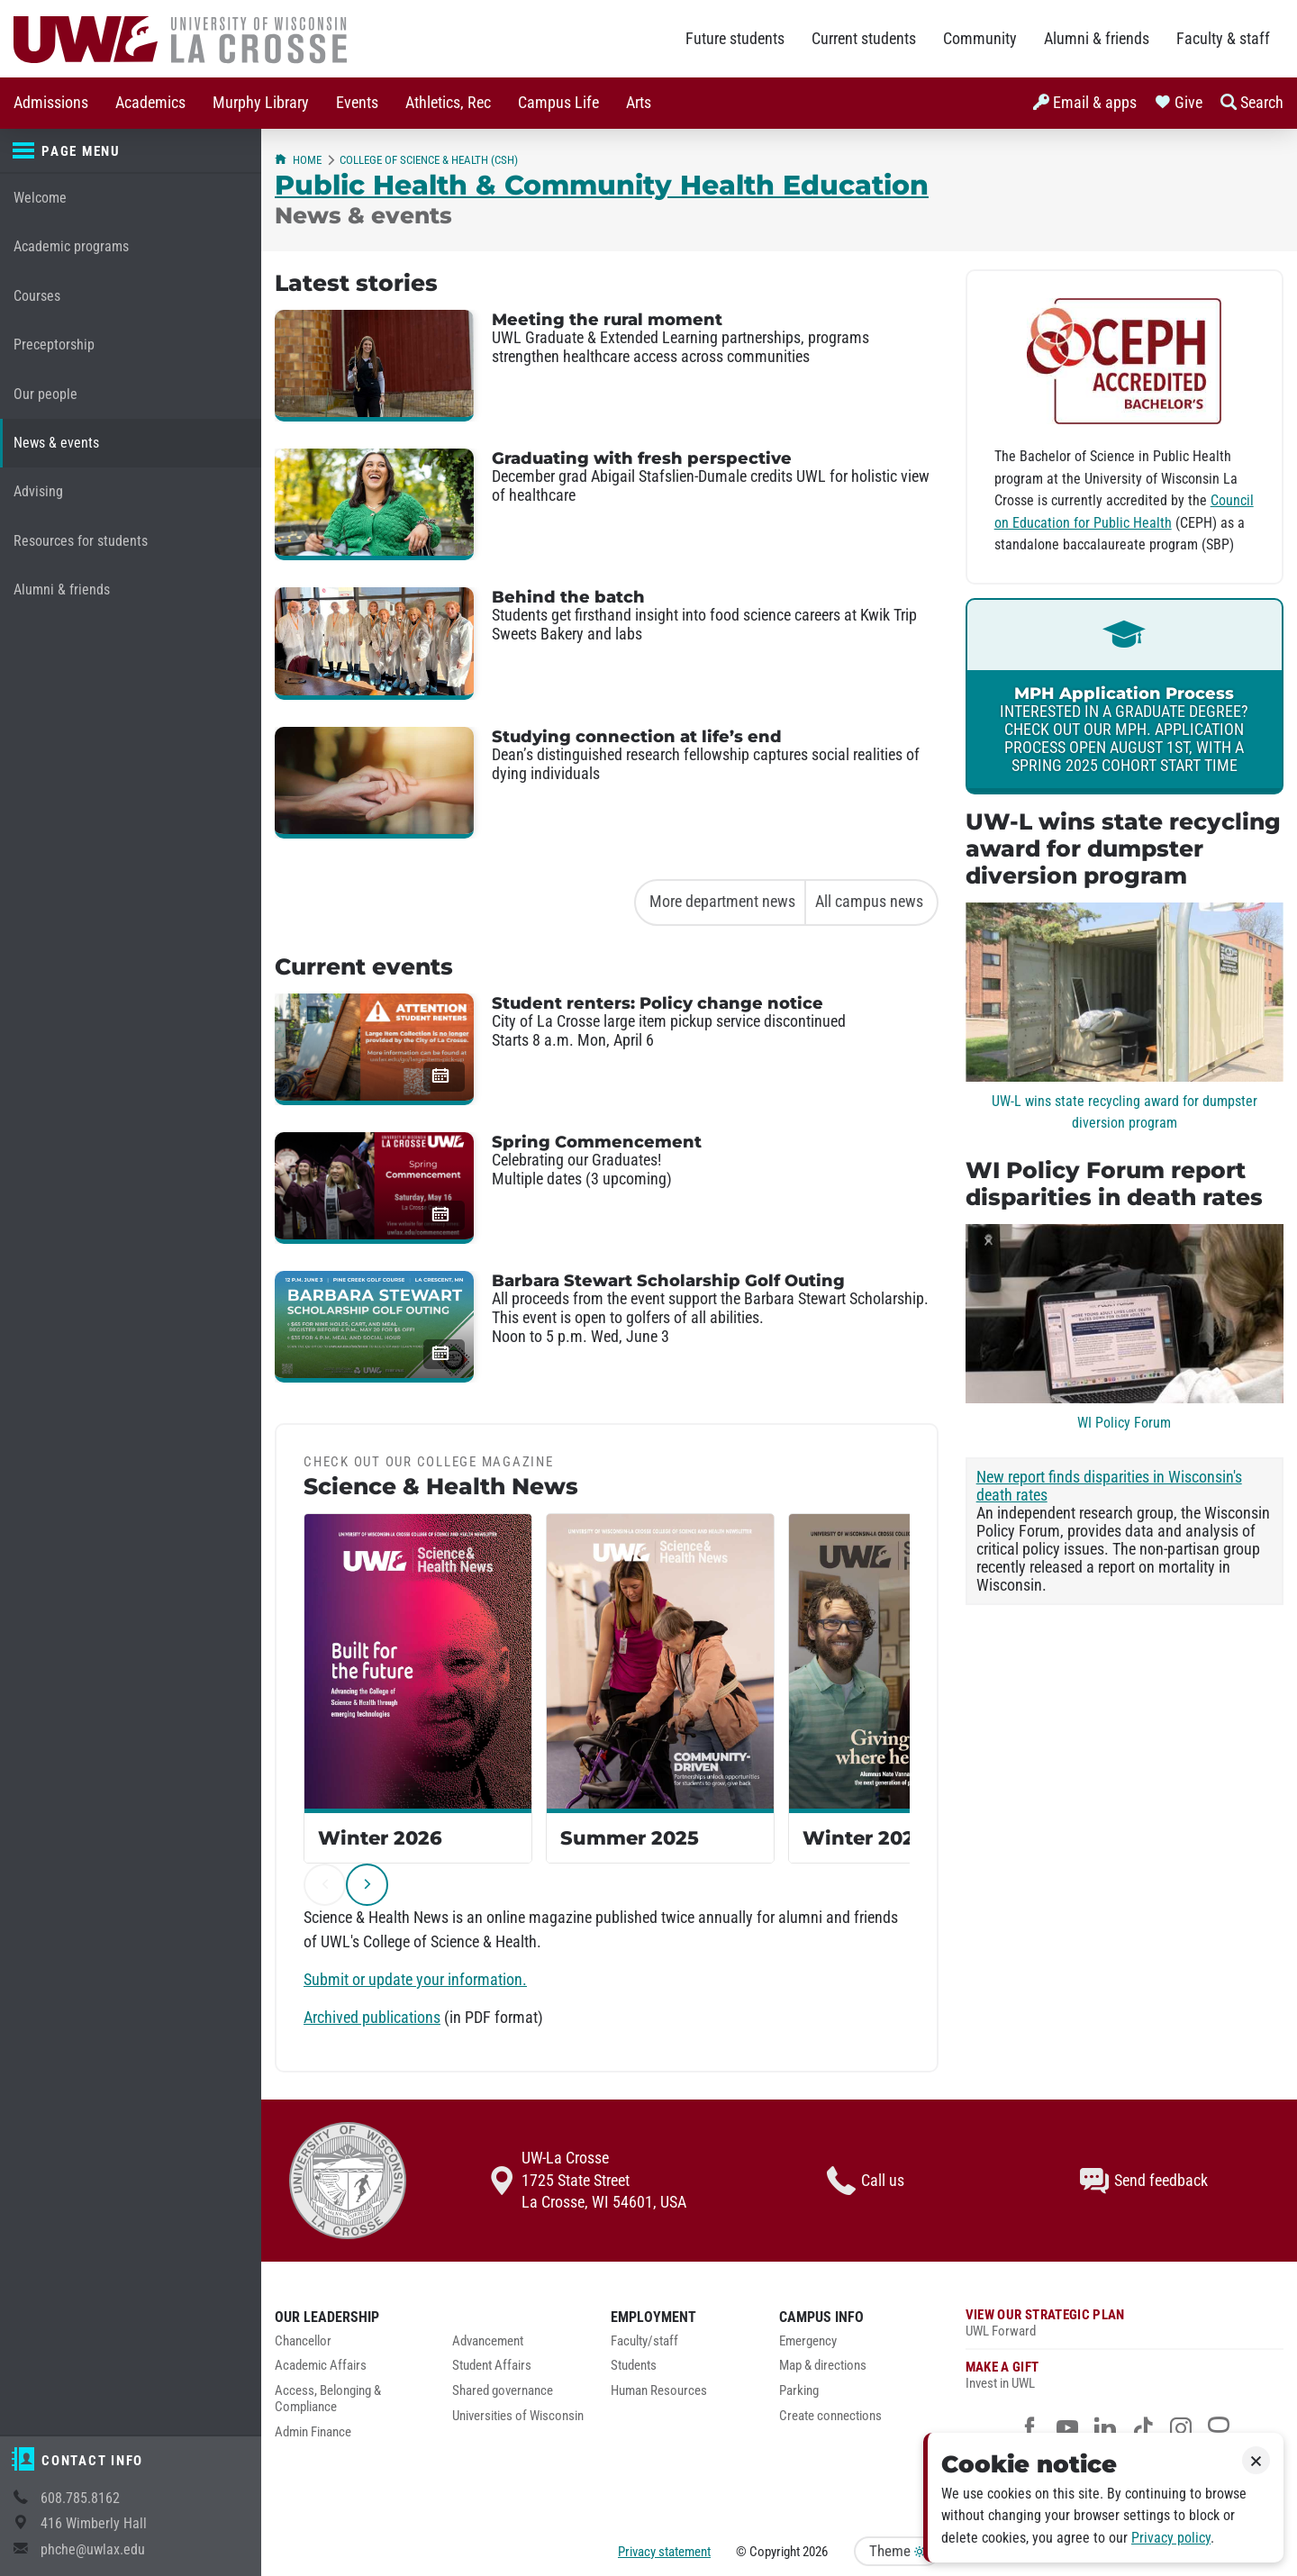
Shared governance (502, 2391)
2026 (815, 2552)
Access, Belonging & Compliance (328, 2399)
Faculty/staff (644, 2341)
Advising (38, 491)
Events (357, 103)
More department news (722, 902)
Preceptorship (54, 344)
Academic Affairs (321, 2365)
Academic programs (71, 246)
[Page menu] (130, 151)
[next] (367, 1885)
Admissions (51, 103)
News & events (56, 442)
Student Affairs (491, 2365)
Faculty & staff (1223, 39)
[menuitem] (51, 103)
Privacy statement (664, 2552)
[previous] (325, 1885)
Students (634, 2365)
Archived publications (372, 2018)
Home (298, 160)
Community (980, 39)
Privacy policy (1171, 2537)
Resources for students (81, 540)
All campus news (869, 902)
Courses (37, 295)
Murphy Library (261, 103)
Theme (897, 2551)
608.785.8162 (80, 2498)
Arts (638, 103)
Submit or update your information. (415, 1980)
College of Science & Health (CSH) (429, 160)
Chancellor (303, 2341)
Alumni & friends (1096, 39)
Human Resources (659, 2391)
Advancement (487, 2341)
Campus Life (558, 103)
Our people (45, 394)
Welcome (40, 197)
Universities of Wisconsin (518, 2416)
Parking (799, 2391)
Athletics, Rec (448, 103)
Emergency (808, 2341)
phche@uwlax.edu (93, 2549)
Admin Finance (313, 2432)
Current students (864, 39)
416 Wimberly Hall (94, 2523)
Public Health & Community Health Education (602, 184)
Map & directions (822, 2365)
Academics (150, 103)
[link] (1124, 696)
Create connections (830, 2416)
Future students (735, 39)
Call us (865, 2180)
